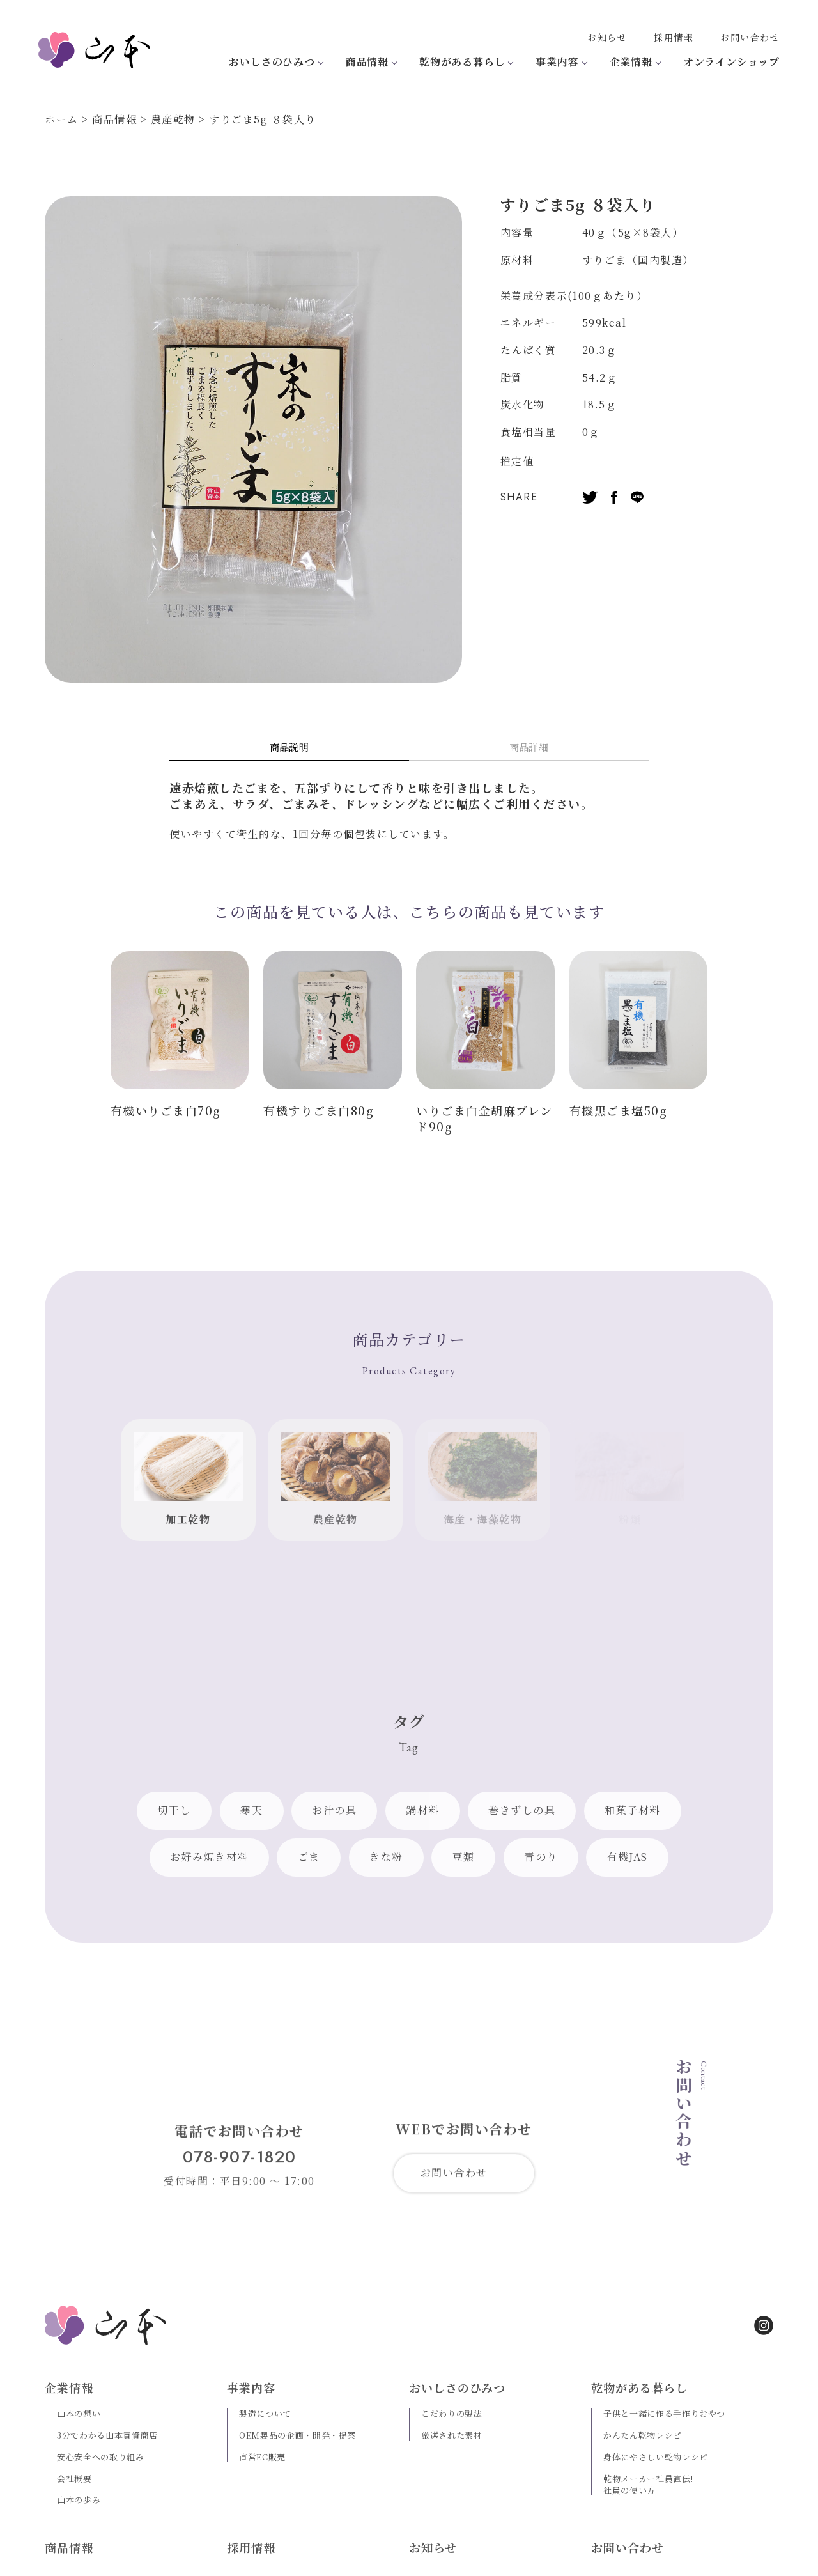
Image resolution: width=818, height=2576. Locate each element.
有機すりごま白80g (318, 1109)
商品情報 (367, 61)
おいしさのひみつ (271, 61)
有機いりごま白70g (166, 1109)
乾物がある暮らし (462, 61)
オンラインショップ (731, 61)
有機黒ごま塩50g (618, 1109)
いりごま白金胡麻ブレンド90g (484, 1117)
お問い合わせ (750, 37)
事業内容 (557, 61)
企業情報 (631, 61)
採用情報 (673, 37)
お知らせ (607, 37)
